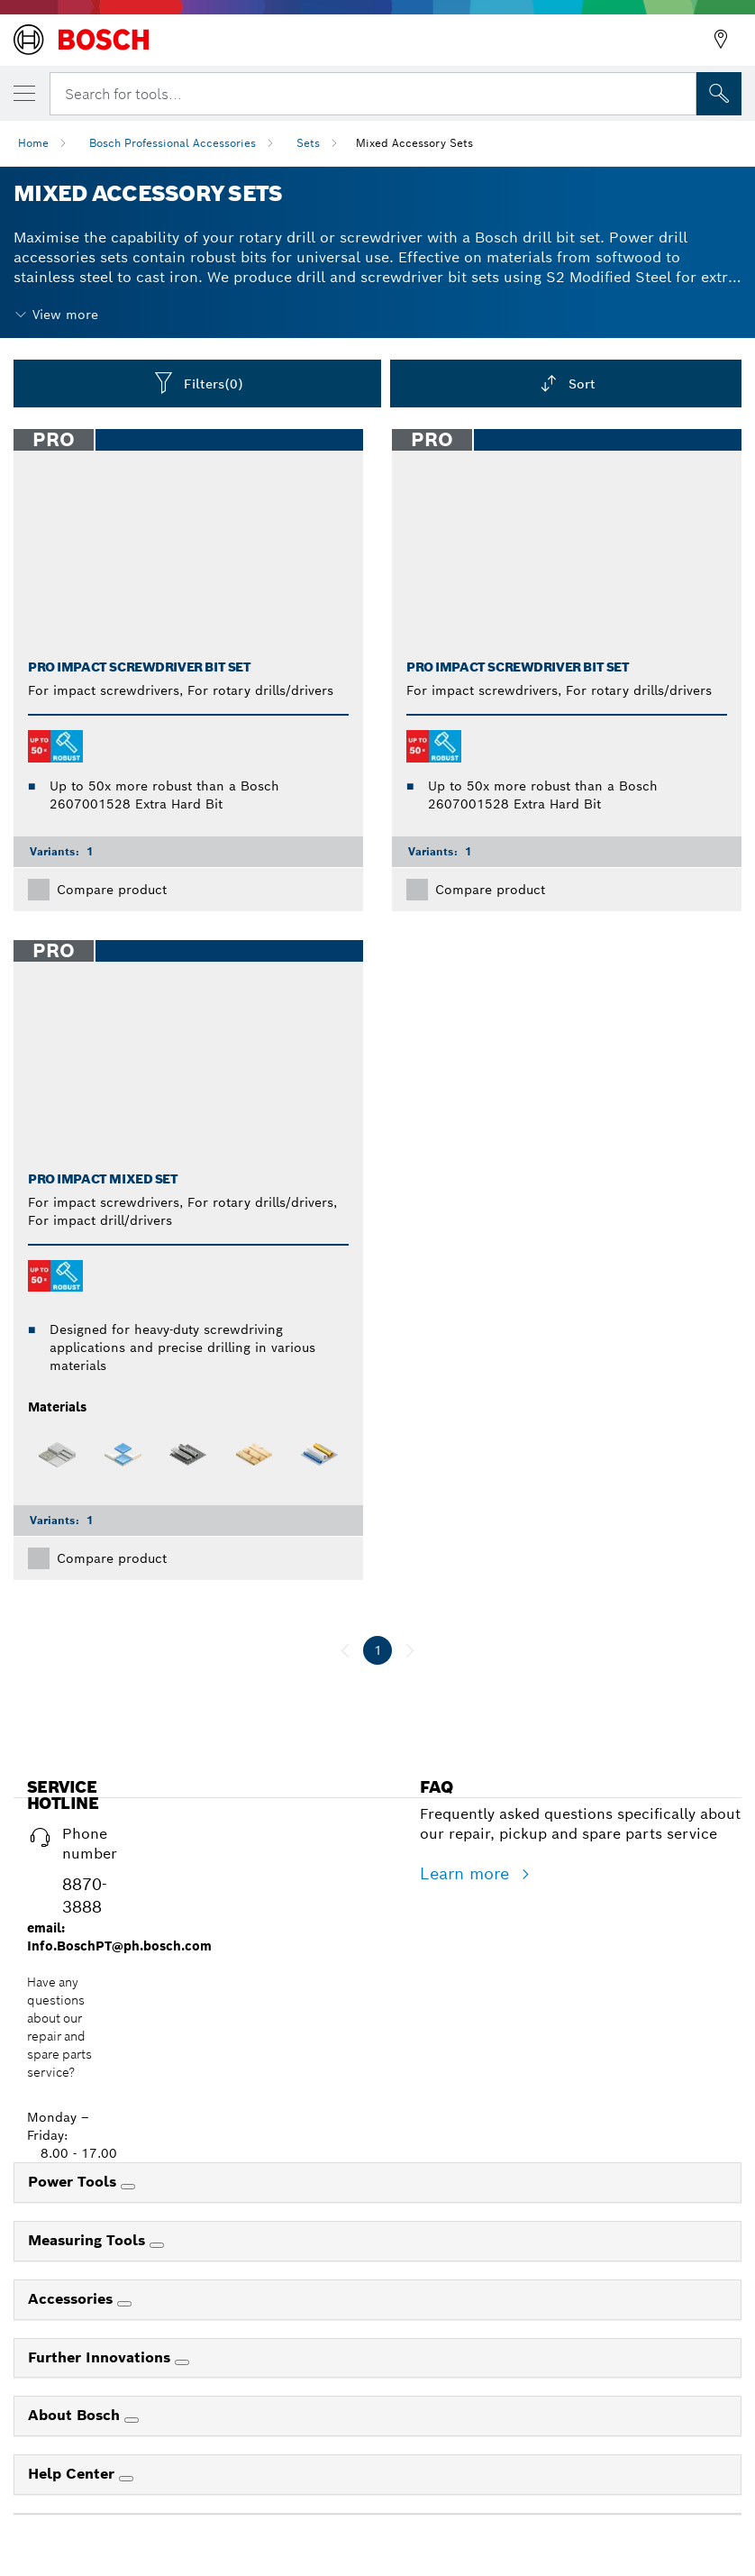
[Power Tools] (128, 2186)
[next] (410, 1650)
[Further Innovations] (182, 2362)
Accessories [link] (72, 2298)
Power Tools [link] (74, 2181)
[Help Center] (126, 2478)
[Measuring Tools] (157, 2245)
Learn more (467, 1873)
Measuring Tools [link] (89, 2240)
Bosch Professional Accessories (172, 143)
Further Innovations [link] (101, 2357)
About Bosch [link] (76, 2415)
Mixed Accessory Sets (414, 143)
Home (33, 143)
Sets (308, 143)
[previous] (345, 1650)
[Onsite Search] (718, 93)
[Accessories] (124, 2304)
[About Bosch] (131, 2420)
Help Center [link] (73, 2473)
